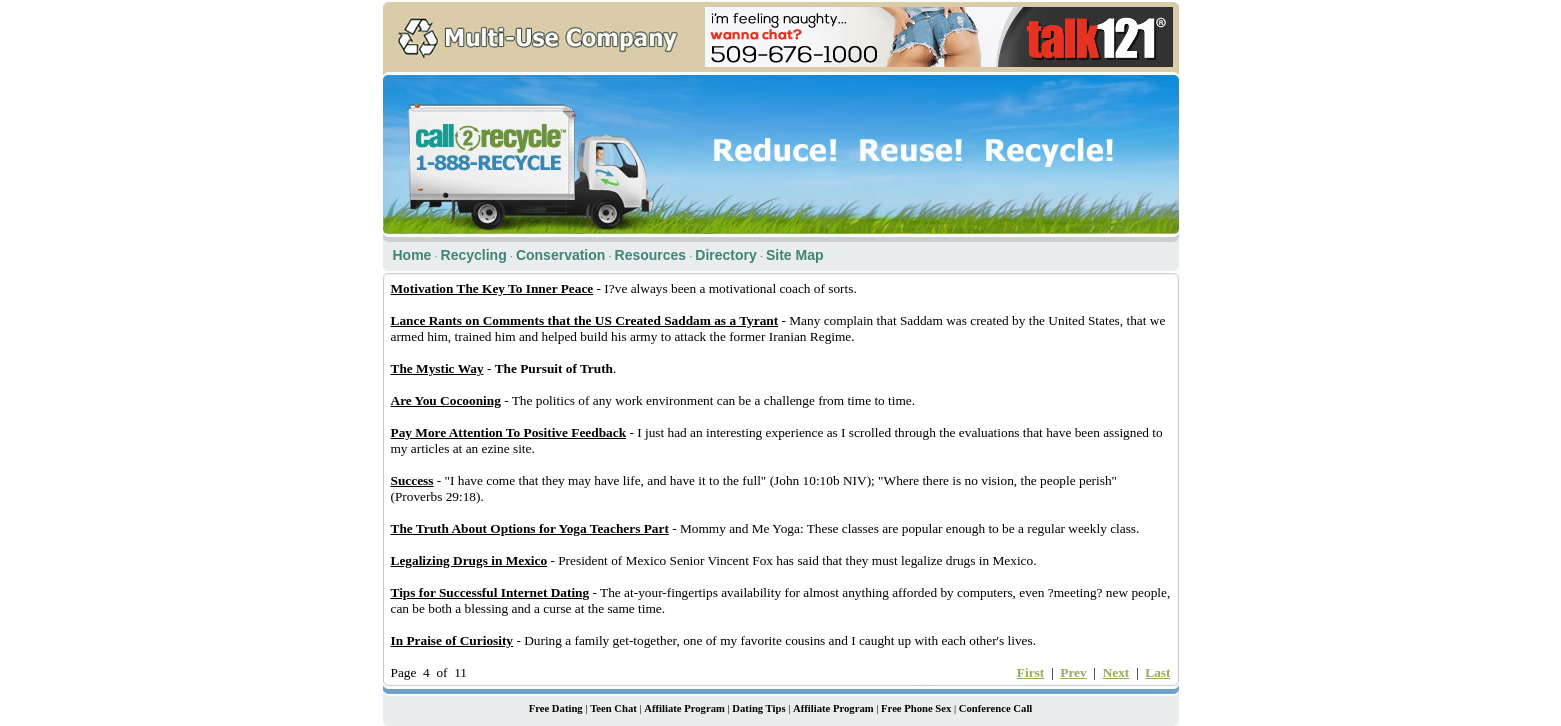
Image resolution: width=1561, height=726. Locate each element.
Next (1116, 672)
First (1030, 672)
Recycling (474, 255)
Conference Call (996, 708)
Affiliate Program (684, 708)
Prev (1073, 672)
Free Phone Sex (916, 708)
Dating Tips (758, 708)
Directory (725, 255)
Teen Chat (613, 708)
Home (412, 255)
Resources (651, 255)
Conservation (560, 255)
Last (1157, 672)
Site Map (795, 255)
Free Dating (556, 708)
